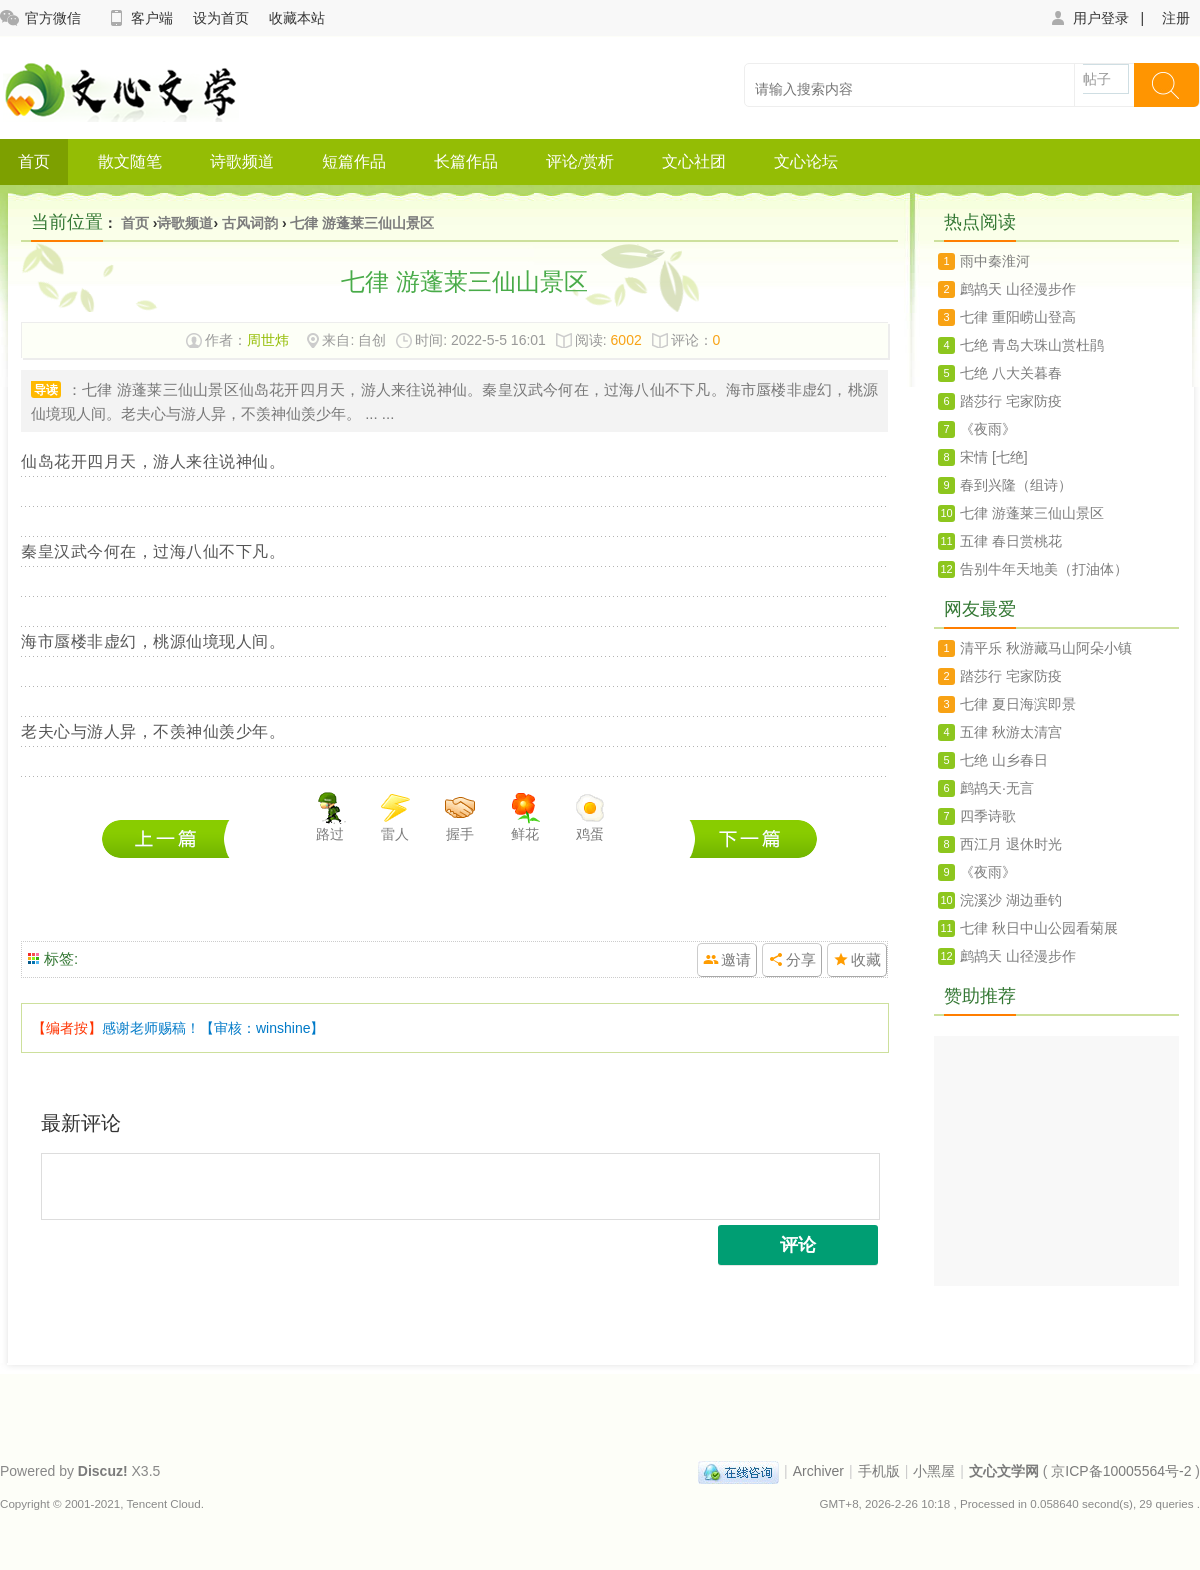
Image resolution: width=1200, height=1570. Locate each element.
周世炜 (268, 340)
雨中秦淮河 (995, 261)
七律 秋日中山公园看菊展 (1039, 928)
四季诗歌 (988, 816)
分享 (801, 959)
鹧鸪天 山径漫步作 (1018, 289)
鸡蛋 (590, 816)
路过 (330, 816)
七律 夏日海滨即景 (1018, 704)
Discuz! (103, 1471)
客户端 (139, 18)
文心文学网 (1004, 1471)
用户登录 (1088, 18)
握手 (460, 816)
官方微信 (40, 18)
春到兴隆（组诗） (1016, 485)
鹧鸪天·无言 (997, 788)
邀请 (736, 959)
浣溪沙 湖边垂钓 (1011, 900)
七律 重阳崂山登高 (1018, 317)
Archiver (818, 1471)
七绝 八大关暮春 (753, 838)
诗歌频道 (242, 161)
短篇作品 (354, 161)
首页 (34, 161)
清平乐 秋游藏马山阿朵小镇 (1046, 648)
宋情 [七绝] (994, 457)
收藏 (866, 959)
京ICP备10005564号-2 (1121, 1471)
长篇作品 (466, 161)
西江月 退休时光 (1011, 844)
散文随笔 (130, 161)
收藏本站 (297, 18)
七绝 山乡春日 (1004, 760)
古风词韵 (250, 223)
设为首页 (221, 18)
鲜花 (525, 816)
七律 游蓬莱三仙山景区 (362, 223)
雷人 (395, 816)
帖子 (1097, 79)
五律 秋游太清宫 (1011, 732)
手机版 (879, 1471)
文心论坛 (806, 161)
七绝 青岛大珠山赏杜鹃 (170, 838)
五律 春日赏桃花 (1011, 541)
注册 (1176, 18)
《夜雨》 (988, 429)
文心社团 (694, 161)
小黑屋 (934, 1471)
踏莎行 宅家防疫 (1011, 401)
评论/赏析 (580, 161)
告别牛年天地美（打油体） (1044, 569)
